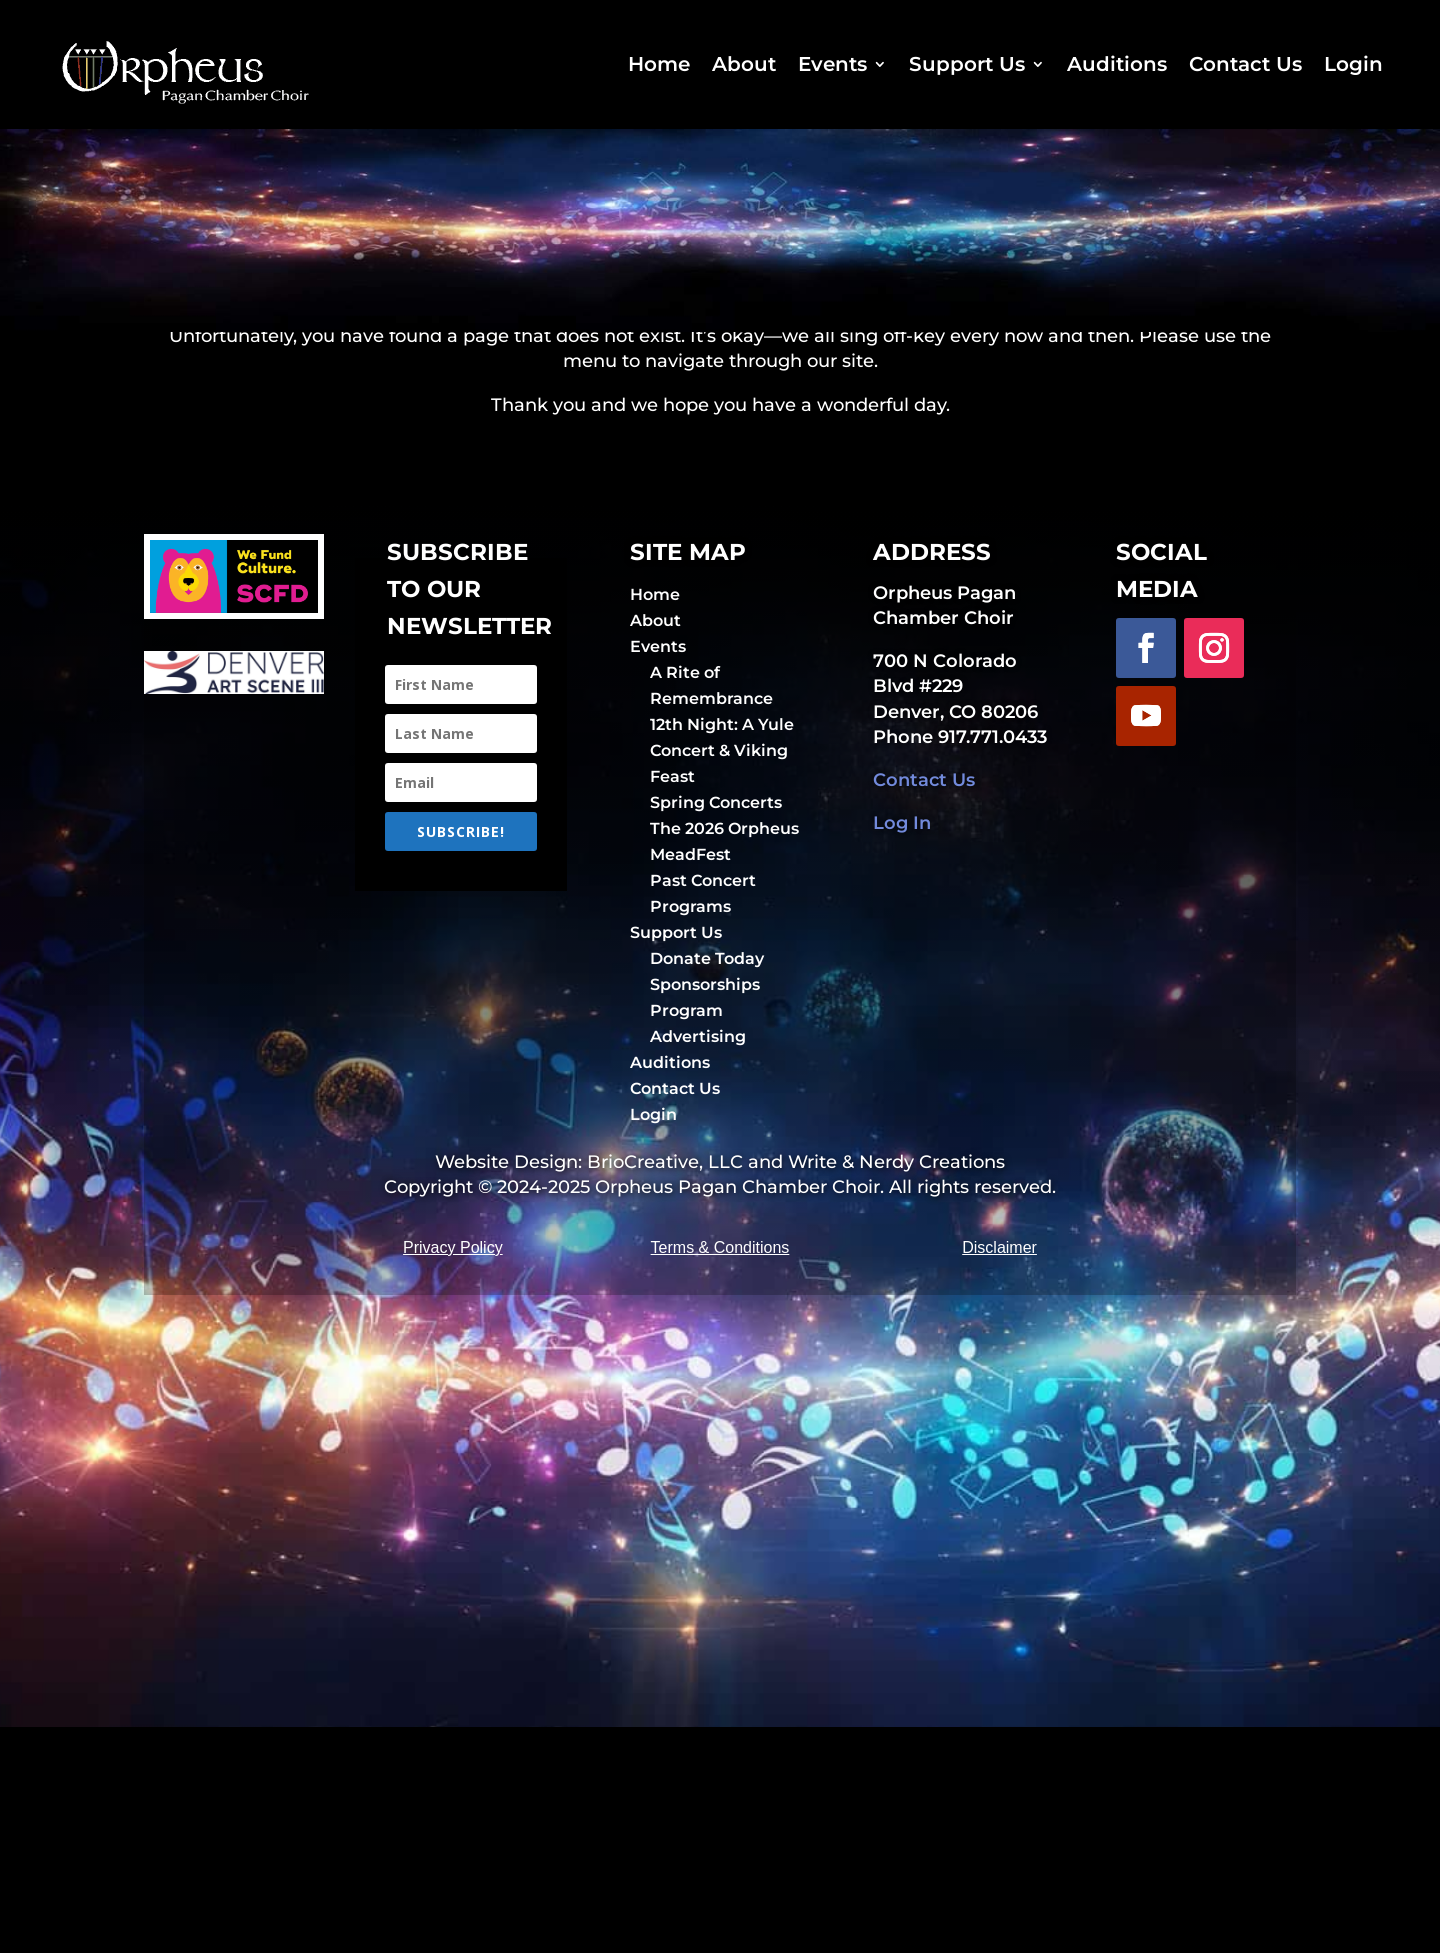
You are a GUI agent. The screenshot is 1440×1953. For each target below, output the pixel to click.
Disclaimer (999, 1473)
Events (832, 64)
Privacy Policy (453, 1473)
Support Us (967, 64)
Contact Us (1245, 64)
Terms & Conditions (720, 1473)
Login (1353, 64)
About (744, 64)
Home (659, 64)
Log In (902, 1023)
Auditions (1117, 64)
